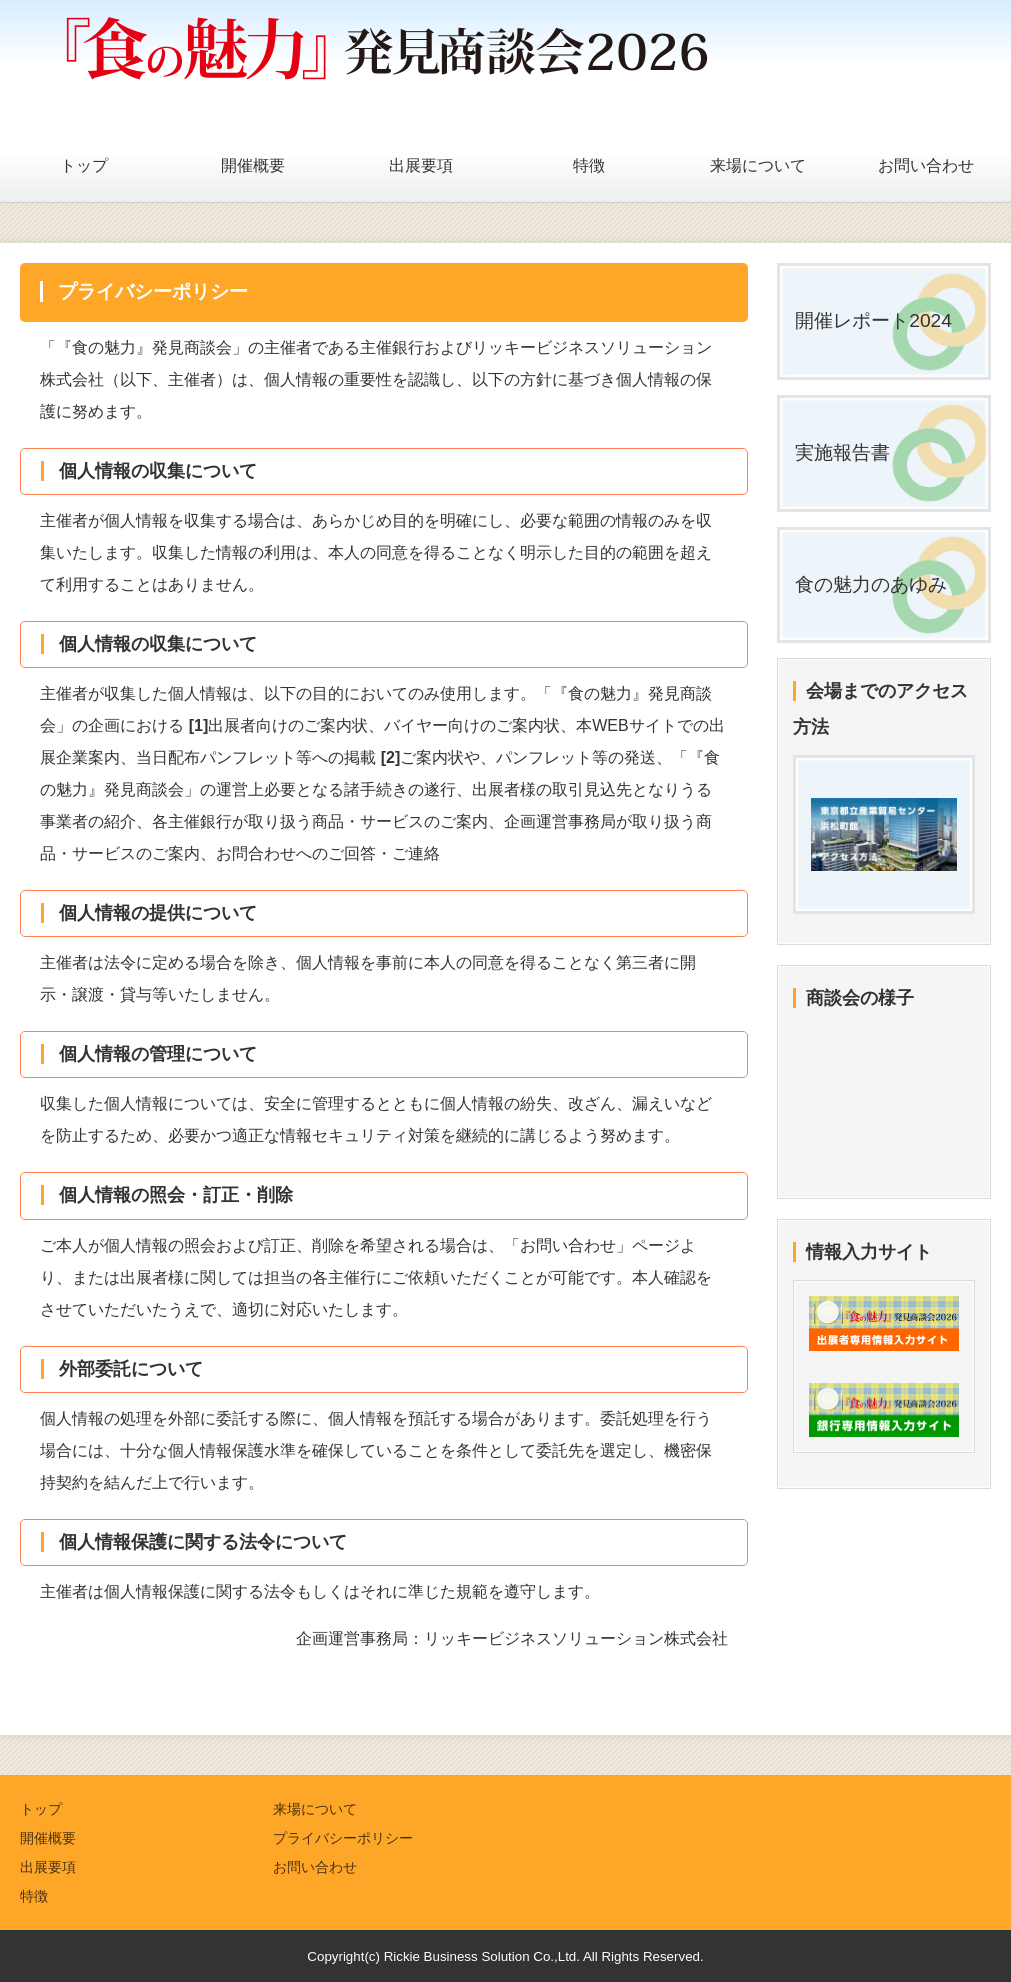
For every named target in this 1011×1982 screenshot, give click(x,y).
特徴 (589, 165)
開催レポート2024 (873, 320)
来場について (758, 165)
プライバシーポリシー (343, 1838)
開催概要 (253, 165)
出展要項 (421, 165)
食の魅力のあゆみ (871, 584)
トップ (84, 165)
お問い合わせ (926, 165)
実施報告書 (842, 452)
